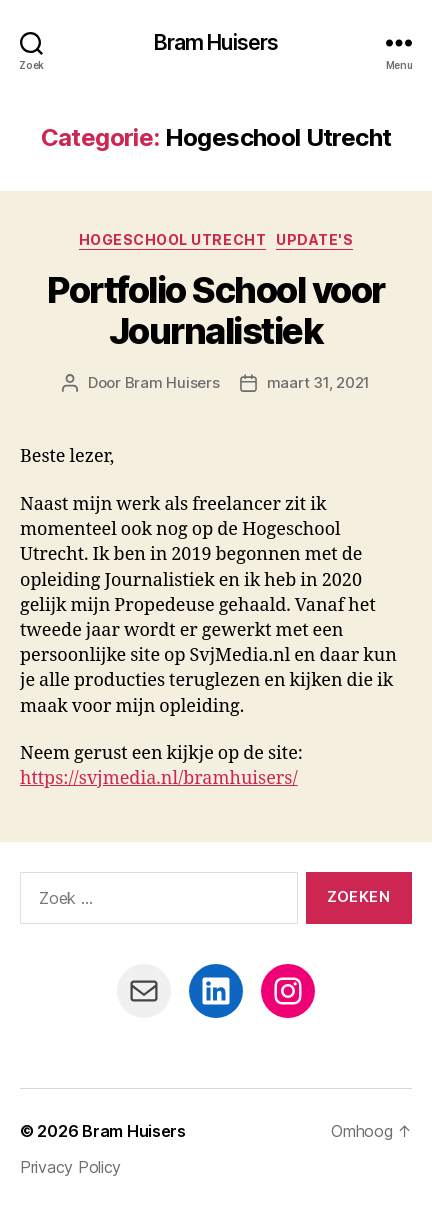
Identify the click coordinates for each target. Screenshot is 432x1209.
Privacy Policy (70, 1167)
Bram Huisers (216, 42)
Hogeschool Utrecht (172, 239)
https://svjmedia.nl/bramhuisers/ (159, 778)
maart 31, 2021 (318, 382)
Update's (314, 239)
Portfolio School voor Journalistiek (216, 310)
